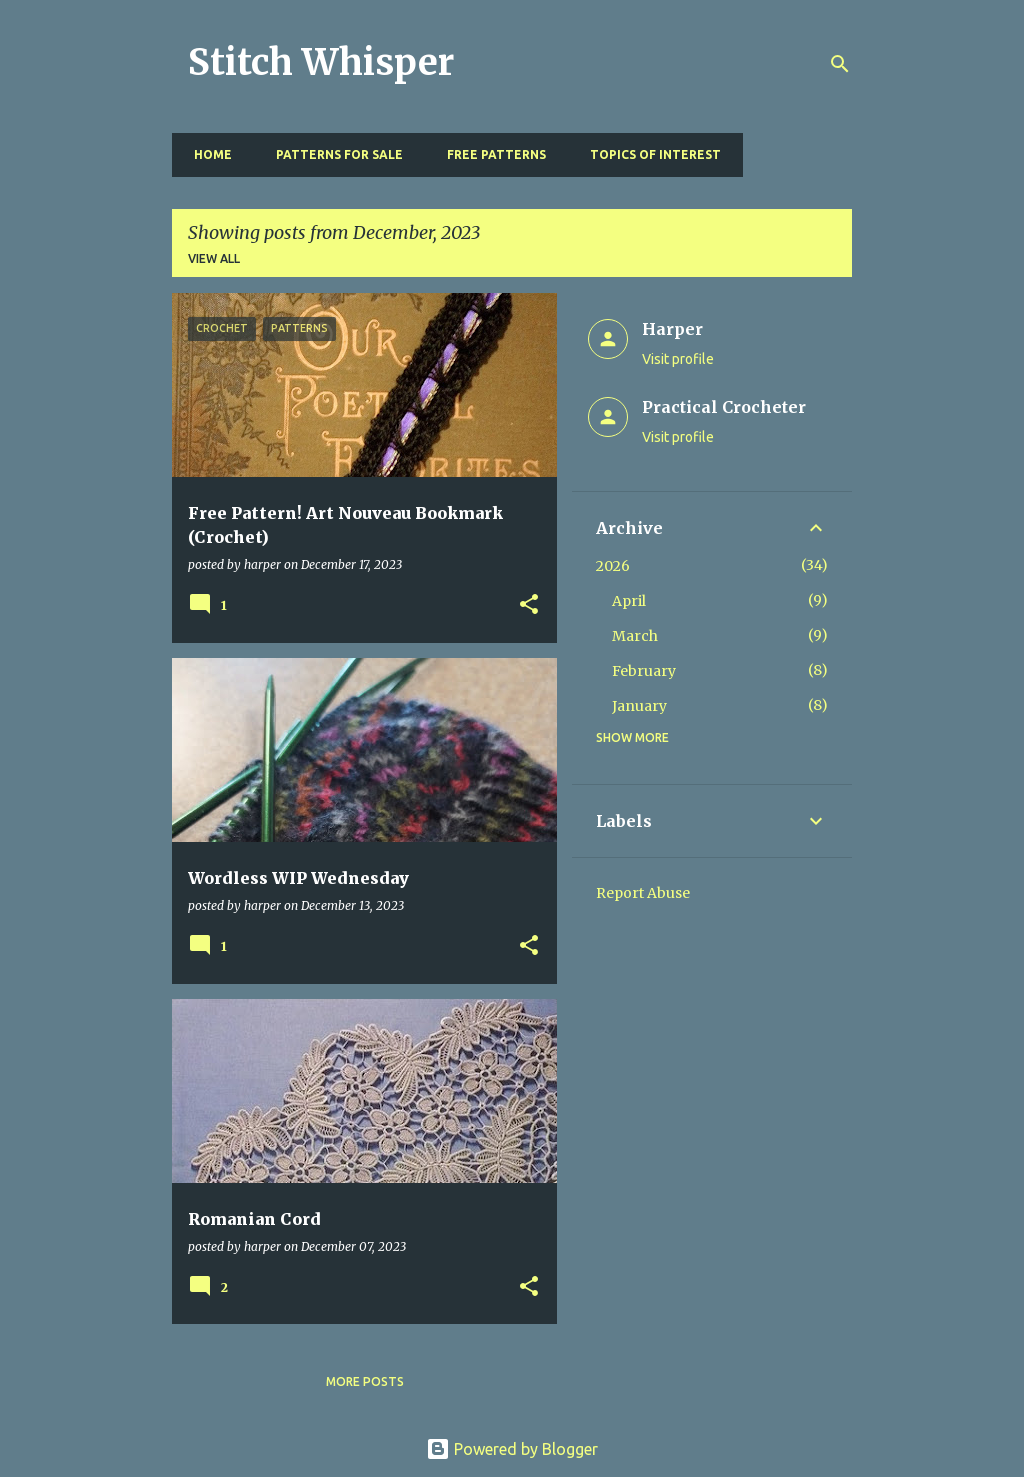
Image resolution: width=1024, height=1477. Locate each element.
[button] (529, 605)
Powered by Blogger (512, 1449)
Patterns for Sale (333, 154)
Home (207, 154)
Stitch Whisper (321, 62)
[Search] (840, 64)
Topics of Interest (649, 154)
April (629, 601)
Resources (795, 154)
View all (214, 258)
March (635, 636)
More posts (365, 1381)
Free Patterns (490, 154)
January (639, 706)
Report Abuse (643, 893)
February (644, 671)
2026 (613, 566)
